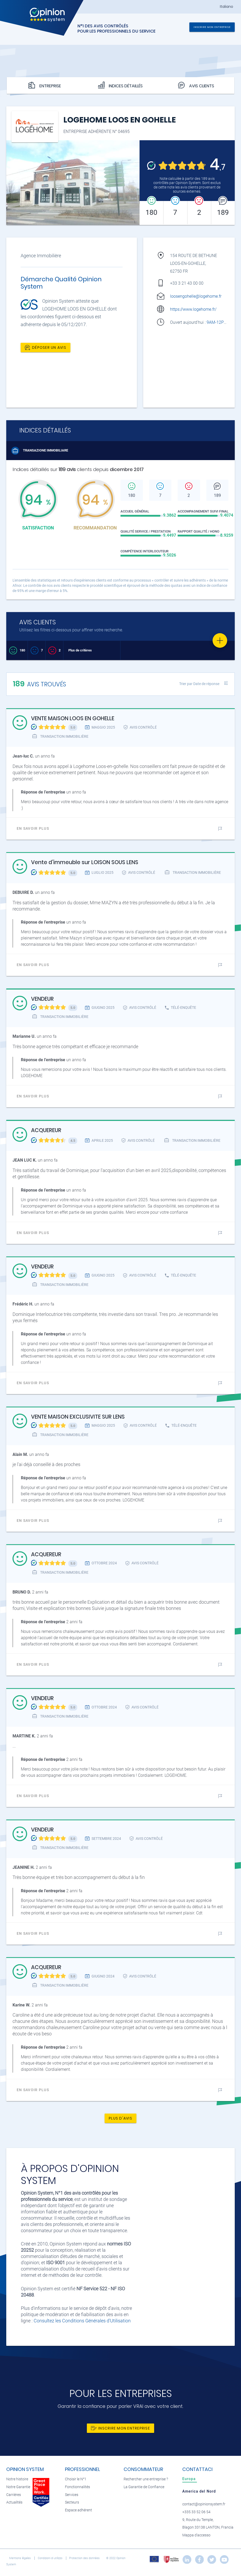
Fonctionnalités (77, 2487)
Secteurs (72, 2502)
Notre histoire (17, 2479)
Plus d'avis (120, 2118)
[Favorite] (220, 640)
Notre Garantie (18, 2487)
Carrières (13, 2495)
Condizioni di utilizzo (50, 2558)
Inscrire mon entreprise (212, 27)
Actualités (14, 2502)
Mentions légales (20, 2558)
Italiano (226, 6)
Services (71, 2495)
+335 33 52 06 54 (196, 2512)
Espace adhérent (78, 2510)
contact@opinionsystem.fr (203, 2504)
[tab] (189, 2479)
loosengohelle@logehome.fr (195, 296)
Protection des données (84, 2558)
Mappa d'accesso (196, 2535)
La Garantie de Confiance (144, 2487)
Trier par (199, 684)
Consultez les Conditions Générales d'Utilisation (82, 2320)
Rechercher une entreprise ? (146, 2479)
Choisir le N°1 (75, 2479)
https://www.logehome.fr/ (193, 309)
